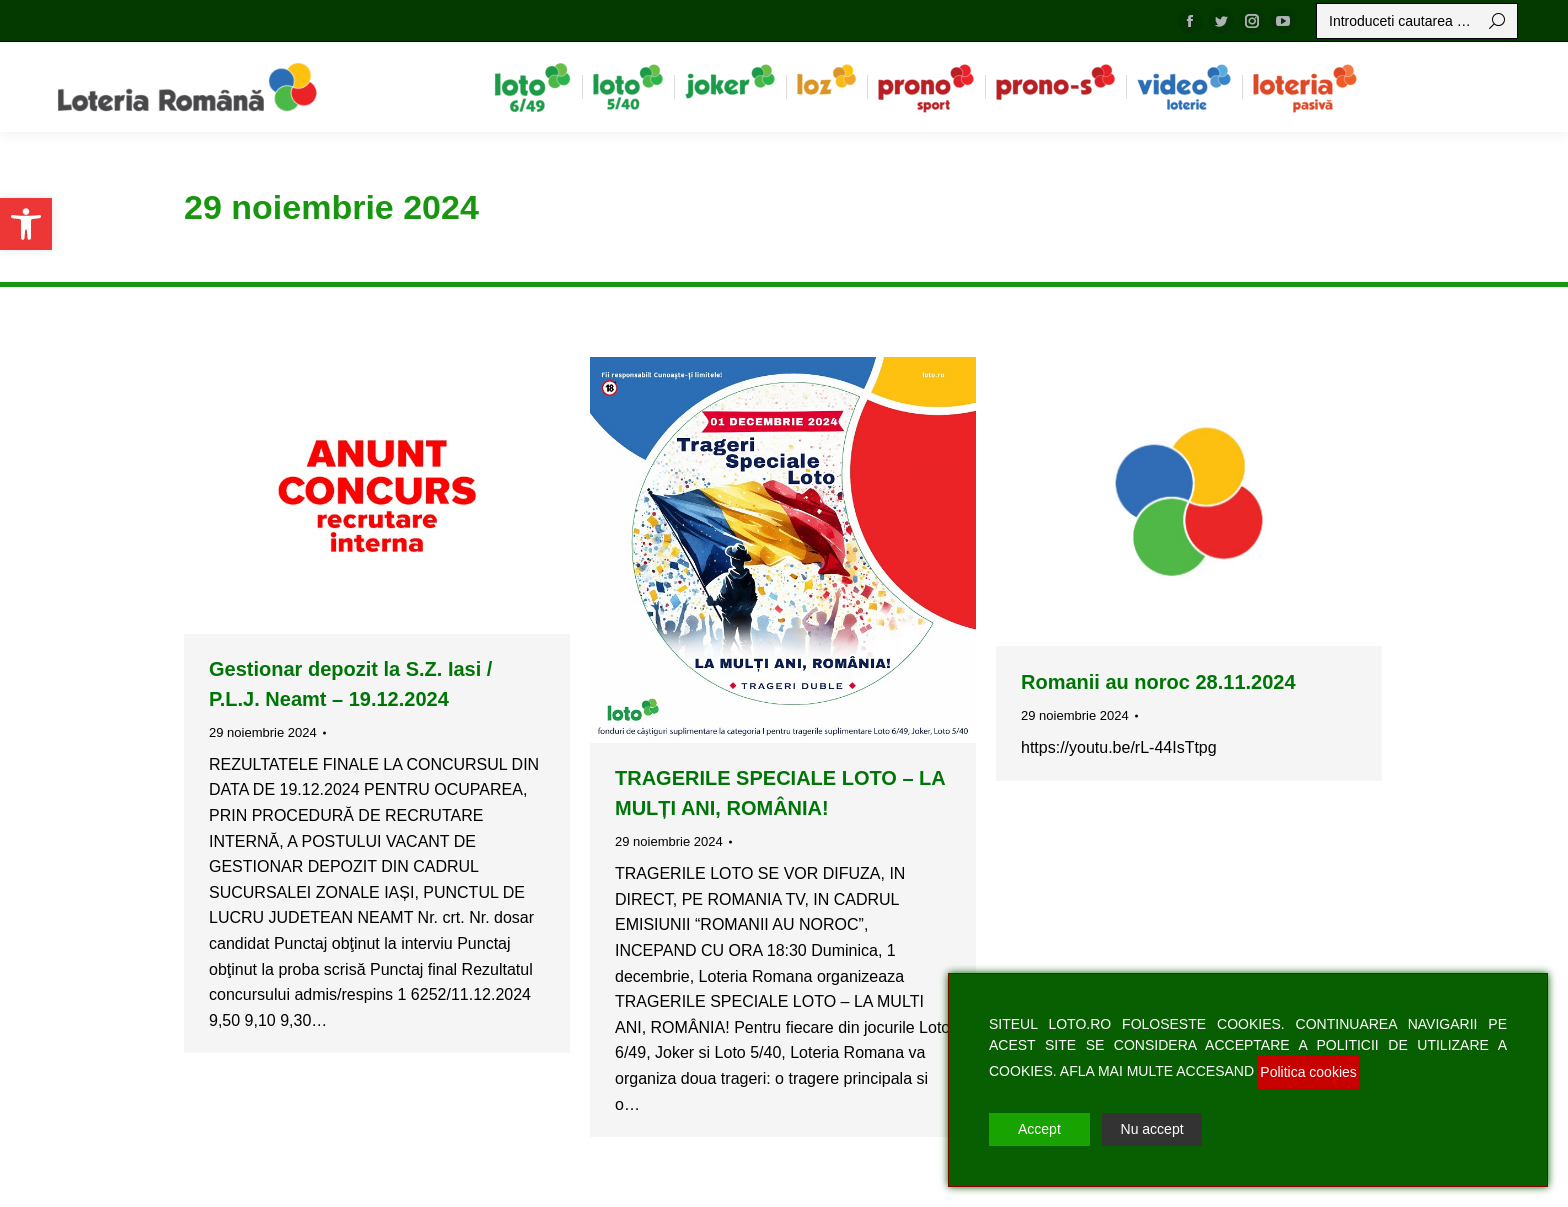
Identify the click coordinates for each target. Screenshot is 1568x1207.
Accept (1039, 1129)
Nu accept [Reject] (1152, 1129)
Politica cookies (1308, 1072)
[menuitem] (532, 87)
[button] (26, 224)
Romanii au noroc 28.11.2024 (1158, 682)
